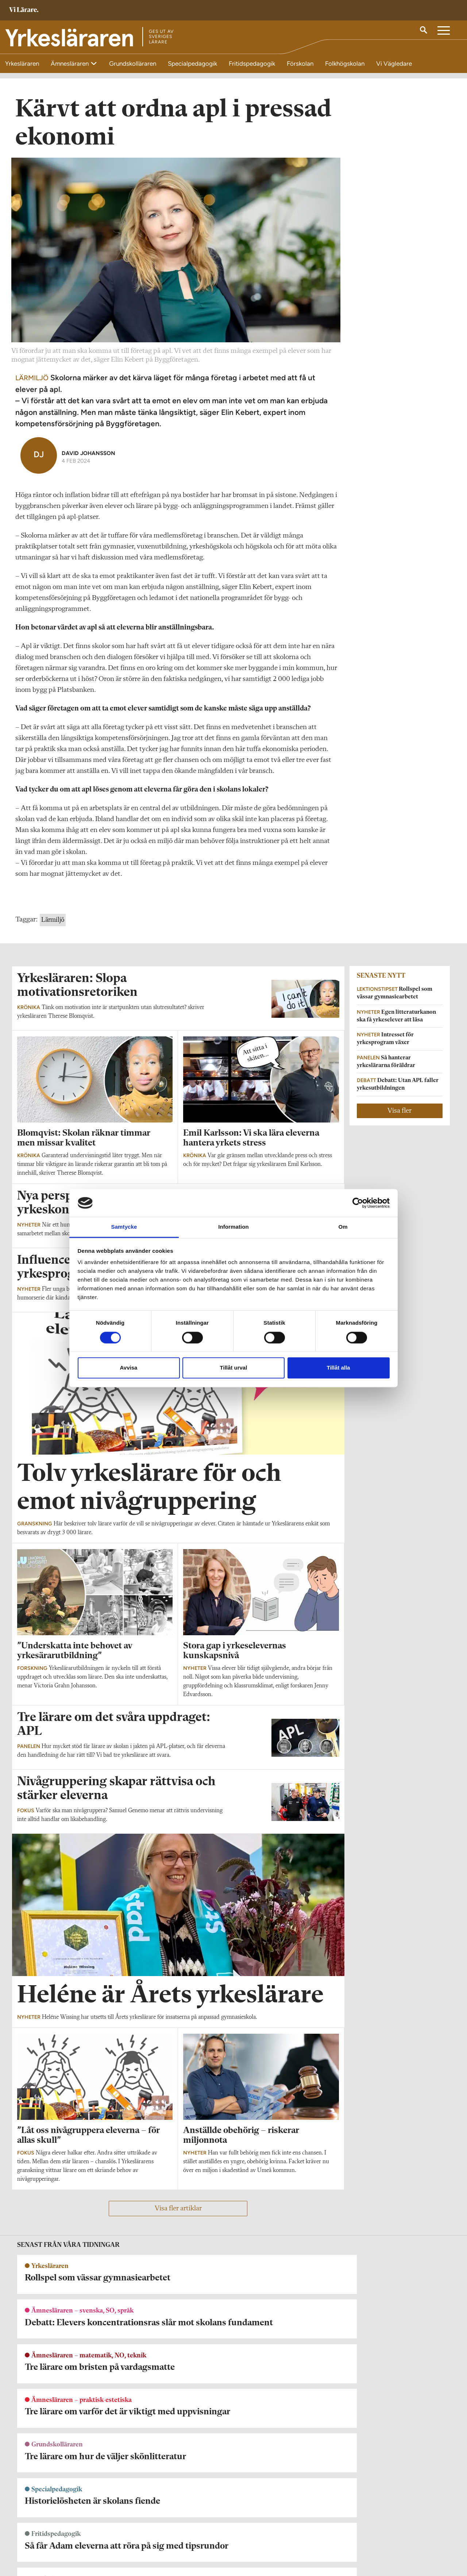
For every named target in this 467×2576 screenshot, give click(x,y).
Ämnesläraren (70, 63)
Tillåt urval (233, 1368)
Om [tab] (342, 1227)
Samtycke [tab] (124, 1227)
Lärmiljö (52, 928)
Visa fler (399, 1119)
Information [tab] (233, 1227)
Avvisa (129, 1368)
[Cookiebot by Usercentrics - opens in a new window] (358, 1202)
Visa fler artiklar (178, 2217)
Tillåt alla (338, 1368)
